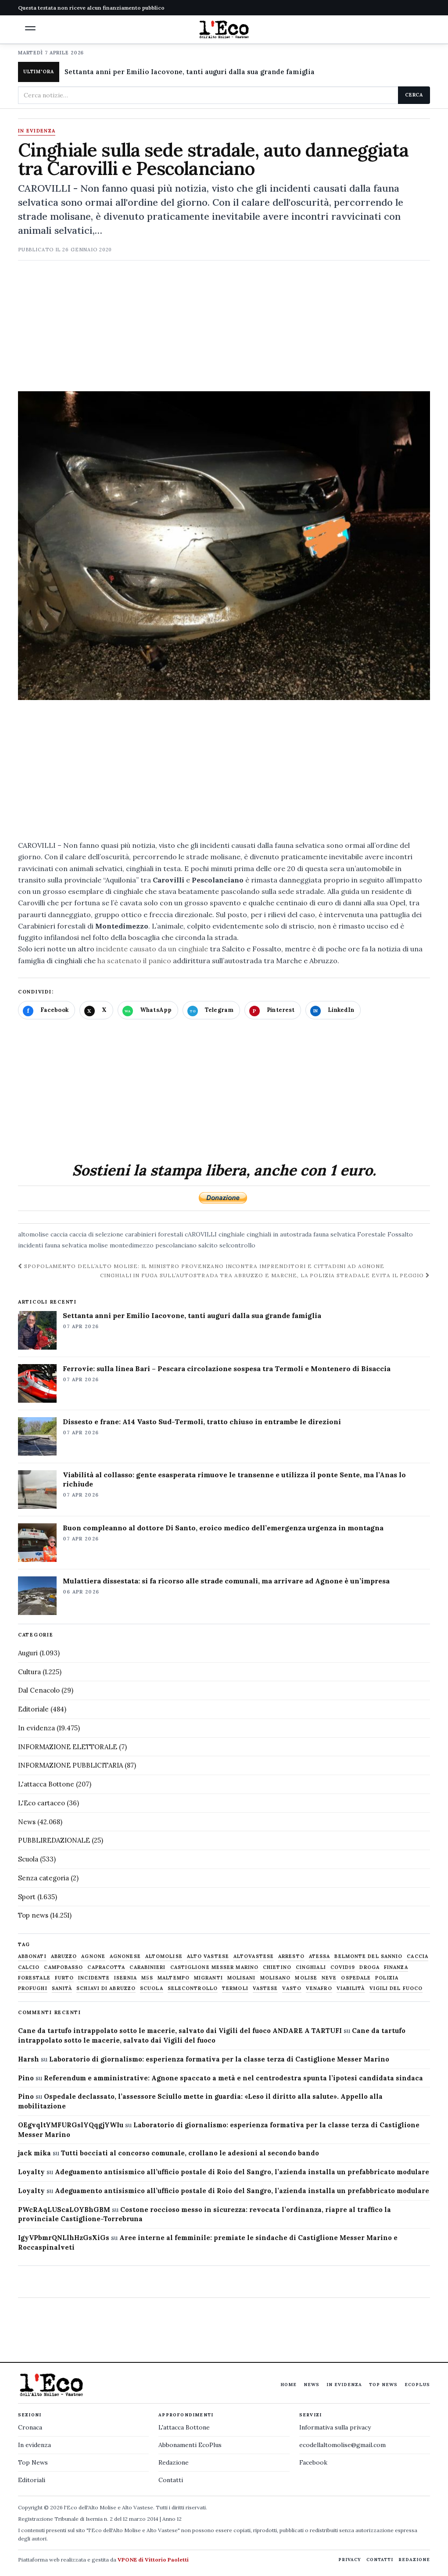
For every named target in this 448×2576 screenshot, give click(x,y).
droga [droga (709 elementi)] (369, 1967)
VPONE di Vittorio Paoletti (153, 2559)
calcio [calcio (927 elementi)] (29, 1967)
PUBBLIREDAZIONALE (54, 1840)
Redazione (173, 2462)
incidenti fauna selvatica (52, 1245)
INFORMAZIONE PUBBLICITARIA (70, 1765)
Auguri (28, 1653)
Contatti (170, 2480)
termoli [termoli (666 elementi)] (235, 1988)
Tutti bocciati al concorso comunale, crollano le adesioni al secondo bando (190, 2153)
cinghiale (232, 1234)
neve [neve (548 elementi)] (329, 1978)
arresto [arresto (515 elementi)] (291, 1956)
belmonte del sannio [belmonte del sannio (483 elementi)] (368, 1956)
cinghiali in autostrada (279, 1234)
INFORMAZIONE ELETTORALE (67, 1747)
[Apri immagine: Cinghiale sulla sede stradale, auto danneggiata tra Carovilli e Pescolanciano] (224, 545)
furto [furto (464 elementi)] (64, 1978)
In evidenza (37, 131)
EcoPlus (417, 2384)
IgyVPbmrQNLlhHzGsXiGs (63, 2237)
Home (288, 2384)
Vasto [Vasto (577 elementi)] (291, 1988)
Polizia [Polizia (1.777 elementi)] (386, 1978)
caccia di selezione (96, 1234)
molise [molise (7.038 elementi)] (306, 1978)
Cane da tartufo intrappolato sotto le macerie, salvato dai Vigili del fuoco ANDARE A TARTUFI (180, 2030)
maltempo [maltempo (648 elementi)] (174, 1978)
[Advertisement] (224, 329)
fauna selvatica (334, 1234)
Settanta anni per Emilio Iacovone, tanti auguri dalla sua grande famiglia (190, 72)
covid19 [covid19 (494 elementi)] (342, 1967)
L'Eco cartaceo (41, 1803)
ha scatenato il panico (134, 960)
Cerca (414, 95)
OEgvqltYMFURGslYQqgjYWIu (70, 2125)
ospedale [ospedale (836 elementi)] (356, 1978)
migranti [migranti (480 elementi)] (208, 1978)
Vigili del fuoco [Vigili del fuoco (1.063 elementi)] (396, 1988)
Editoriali (31, 2480)
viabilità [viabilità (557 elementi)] (351, 1988)
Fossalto (400, 1234)
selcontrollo (237, 1245)
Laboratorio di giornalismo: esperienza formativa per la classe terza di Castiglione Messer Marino (219, 2059)
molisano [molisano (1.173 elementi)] (275, 1978)
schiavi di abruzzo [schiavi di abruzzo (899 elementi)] (106, 1988)
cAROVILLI (201, 1234)
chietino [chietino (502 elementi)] (277, 1967)
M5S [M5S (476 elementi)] (147, 1978)
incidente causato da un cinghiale (151, 948)
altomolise (33, 1234)
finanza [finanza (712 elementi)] (396, 1967)
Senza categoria (43, 1878)
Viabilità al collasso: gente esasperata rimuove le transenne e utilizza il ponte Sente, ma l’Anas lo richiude (234, 1479)
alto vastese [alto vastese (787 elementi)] (208, 1956)
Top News (383, 2384)
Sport (27, 1897)
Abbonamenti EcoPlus (190, 2445)
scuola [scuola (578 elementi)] (151, 1988)
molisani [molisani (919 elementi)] (241, 1978)
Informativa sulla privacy (335, 2427)
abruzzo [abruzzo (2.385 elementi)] (64, 1956)
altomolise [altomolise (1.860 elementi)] (164, 1956)
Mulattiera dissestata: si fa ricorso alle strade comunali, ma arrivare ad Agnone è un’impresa (226, 1580)
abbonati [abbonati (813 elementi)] (32, 1956)
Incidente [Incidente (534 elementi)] (94, 1978)
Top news (33, 1915)
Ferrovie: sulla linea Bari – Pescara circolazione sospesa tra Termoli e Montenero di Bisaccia (227, 1368)
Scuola (28, 1859)
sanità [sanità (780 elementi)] (62, 1988)
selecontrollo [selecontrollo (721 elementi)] (193, 1988)
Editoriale (33, 1709)
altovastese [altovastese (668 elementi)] (253, 1956)
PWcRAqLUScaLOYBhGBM (64, 2209)
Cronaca (30, 2427)
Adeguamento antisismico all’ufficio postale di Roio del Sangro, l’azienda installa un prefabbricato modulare (242, 2172)
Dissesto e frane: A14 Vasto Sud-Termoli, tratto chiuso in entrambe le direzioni (202, 1421)
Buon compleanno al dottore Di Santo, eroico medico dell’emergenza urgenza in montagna (223, 1527)
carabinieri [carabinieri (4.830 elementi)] (147, 1967)
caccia (59, 1234)
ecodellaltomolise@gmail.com (342, 2445)
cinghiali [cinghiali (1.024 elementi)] (311, 1967)
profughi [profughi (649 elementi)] (32, 1988)
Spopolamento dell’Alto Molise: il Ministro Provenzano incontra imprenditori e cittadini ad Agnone (201, 1266)
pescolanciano (176, 1245)
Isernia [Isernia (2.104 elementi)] (125, 1978)
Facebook (313, 2462)
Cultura (29, 1672)
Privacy (349, 2559)
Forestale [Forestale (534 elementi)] (34, 1978)
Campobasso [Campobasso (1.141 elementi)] (63, 1967)
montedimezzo (132, 1245)
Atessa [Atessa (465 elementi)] (319, 1956)
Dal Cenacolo (39, 1690)
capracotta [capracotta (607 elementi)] (106, 1967)
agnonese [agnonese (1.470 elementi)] (125, 1956)
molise (98, 1245)
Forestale (371, 1234)
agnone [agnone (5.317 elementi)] (93, 1956)
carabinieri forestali (154, 1234)
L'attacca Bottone (46, 1784)
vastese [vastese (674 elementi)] (265, 1988)
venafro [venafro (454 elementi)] (319, 1988)
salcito (208, 1245)
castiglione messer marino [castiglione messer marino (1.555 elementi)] (214, 1967)
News (27, 1822)
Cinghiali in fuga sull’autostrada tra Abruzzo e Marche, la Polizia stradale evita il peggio (265, 1275)
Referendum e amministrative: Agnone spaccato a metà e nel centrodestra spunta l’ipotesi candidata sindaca (233, 2078)
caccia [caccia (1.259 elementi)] (417, 1956)
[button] (30, 28)
